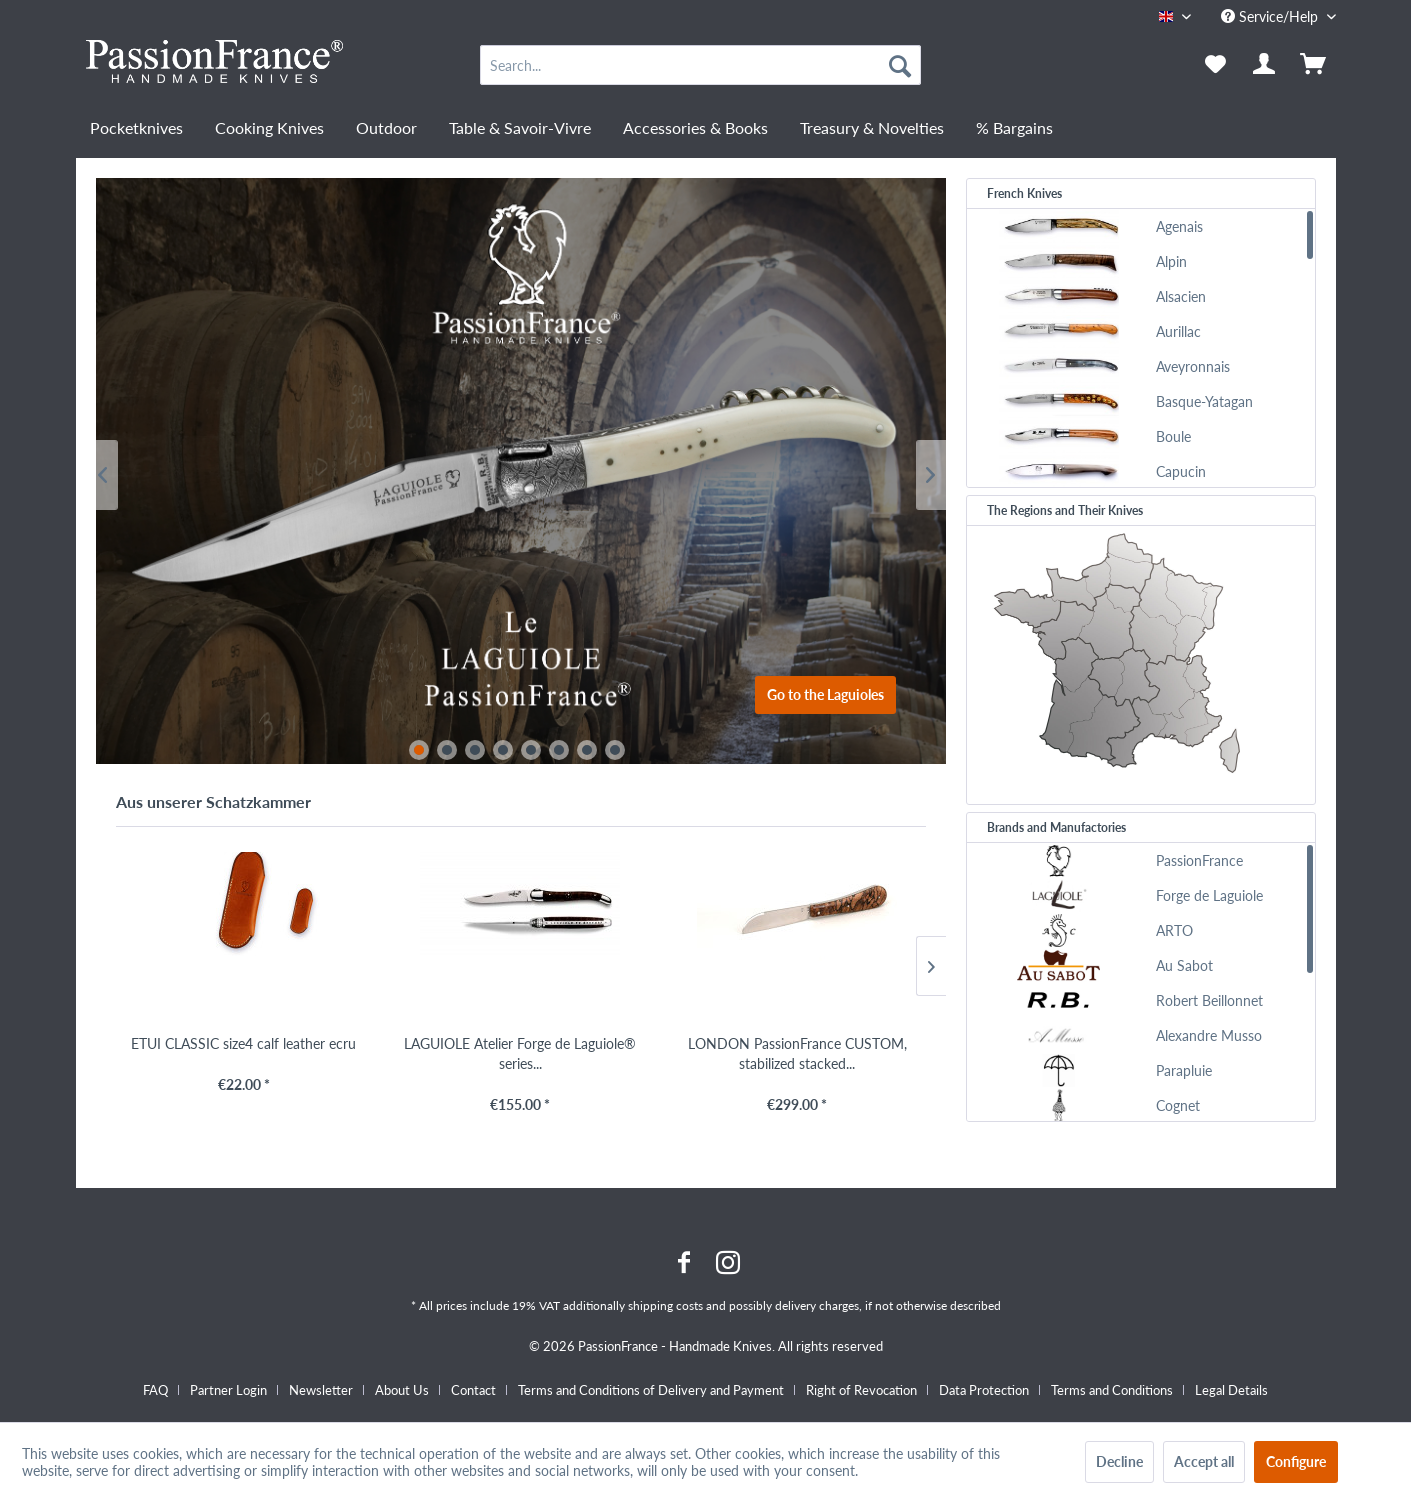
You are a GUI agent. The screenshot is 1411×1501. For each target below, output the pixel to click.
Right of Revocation (861, 1390)
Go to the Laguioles (825, 694)
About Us (402, 1390)
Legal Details (1231, 1390)
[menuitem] (700, 65)
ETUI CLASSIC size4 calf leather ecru (243, 1043)
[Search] (900, 65)
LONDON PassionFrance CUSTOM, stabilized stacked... (797, 1053)
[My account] (1265, 65)
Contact (473, 1390)
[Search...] (700, 65)
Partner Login (228, 1390)
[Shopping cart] (1315, 65)
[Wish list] (1215, 65)
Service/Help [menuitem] (1271, 16)
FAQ (155, 1390)
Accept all (1204, 1461)
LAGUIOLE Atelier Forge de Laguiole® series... (520, 1053)
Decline (1119, 1461)
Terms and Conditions (1112, 1390)
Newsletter (321, 1390)
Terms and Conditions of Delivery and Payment (651, 1390)
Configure (1296, 1461)
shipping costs (665, 1305)
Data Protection (984, 1390)
